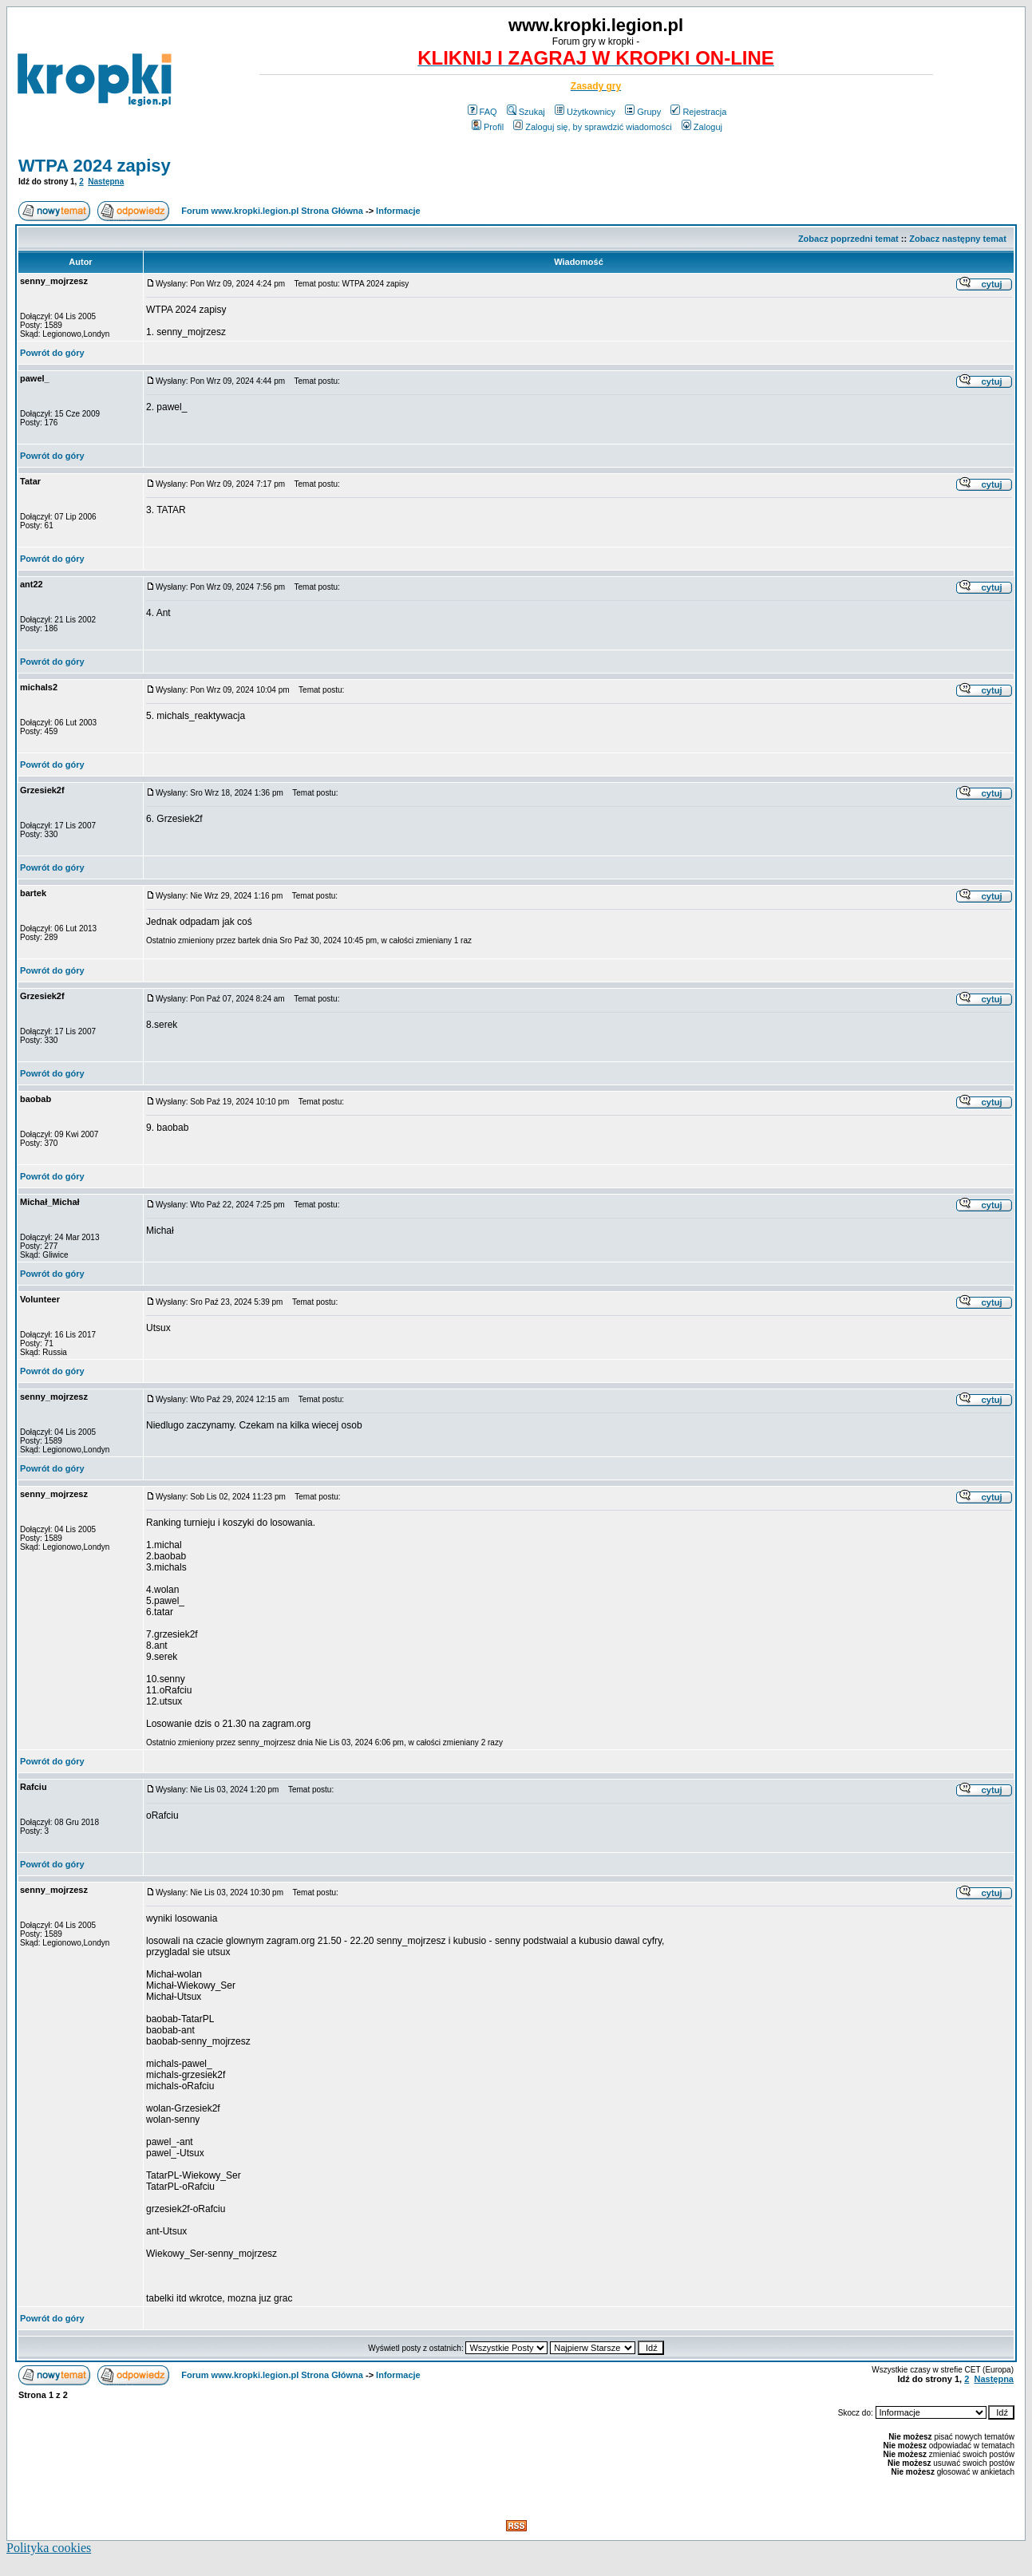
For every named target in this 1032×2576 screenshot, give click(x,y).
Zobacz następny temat (957, 238)
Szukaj (526, 112)
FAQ (482, 112)
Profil (488, 127)
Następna (106, 181)
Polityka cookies (48, 2547)
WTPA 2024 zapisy (94, 166)
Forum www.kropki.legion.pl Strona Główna (272, 210)
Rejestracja (698, 112)
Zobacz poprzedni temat (848, 238)
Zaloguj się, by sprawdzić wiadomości (592, 127)
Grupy (643, 112)
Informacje (398, 210)
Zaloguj (702, 127)
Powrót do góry (52, 353)
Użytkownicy (585, 112)
